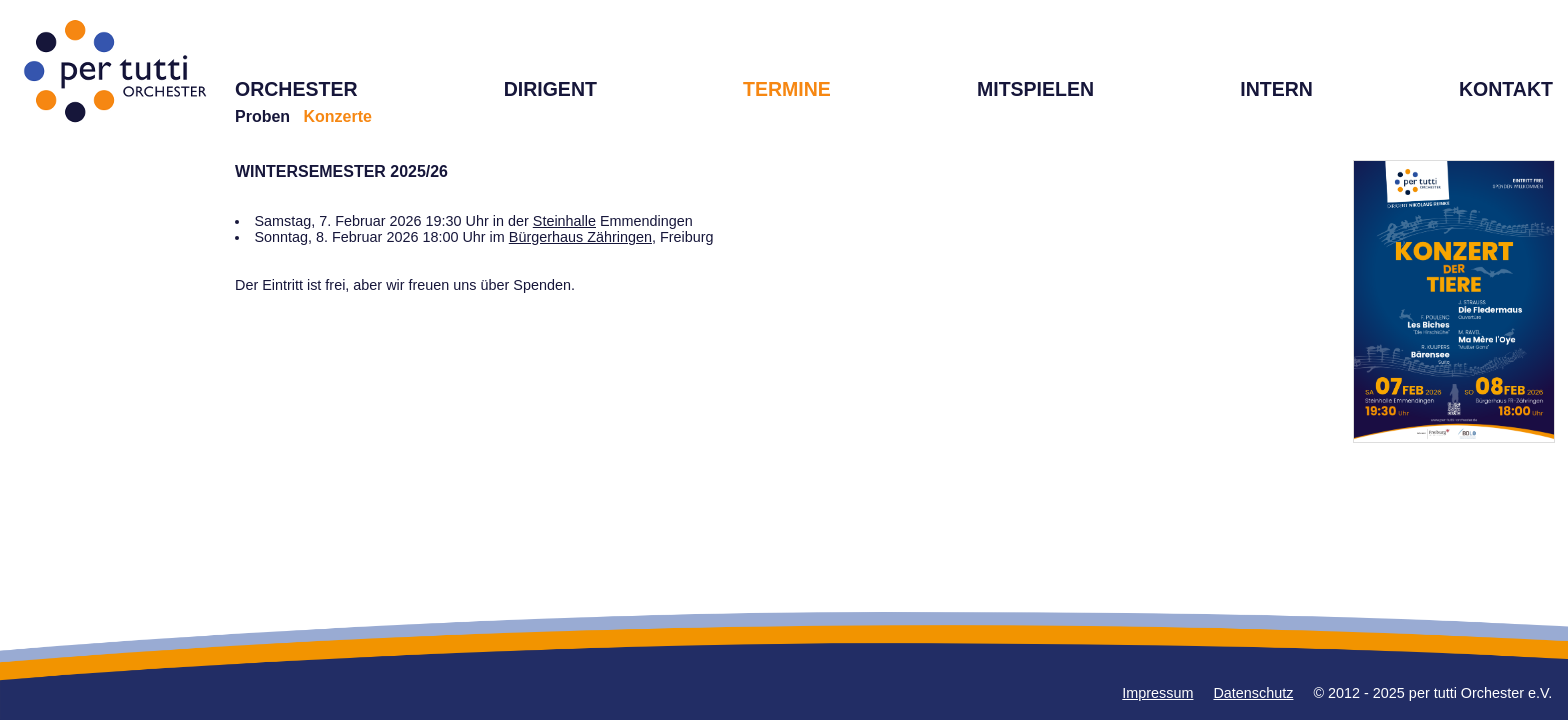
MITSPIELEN (1035, 89)
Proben (262, 116)
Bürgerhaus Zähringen (580, 237)
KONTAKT (1506, 89)
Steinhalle (564, 221)
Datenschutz (1253, 693)
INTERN (1276, 89)
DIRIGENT (550, 89)
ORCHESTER (296, 89)
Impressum (1157, 693)
